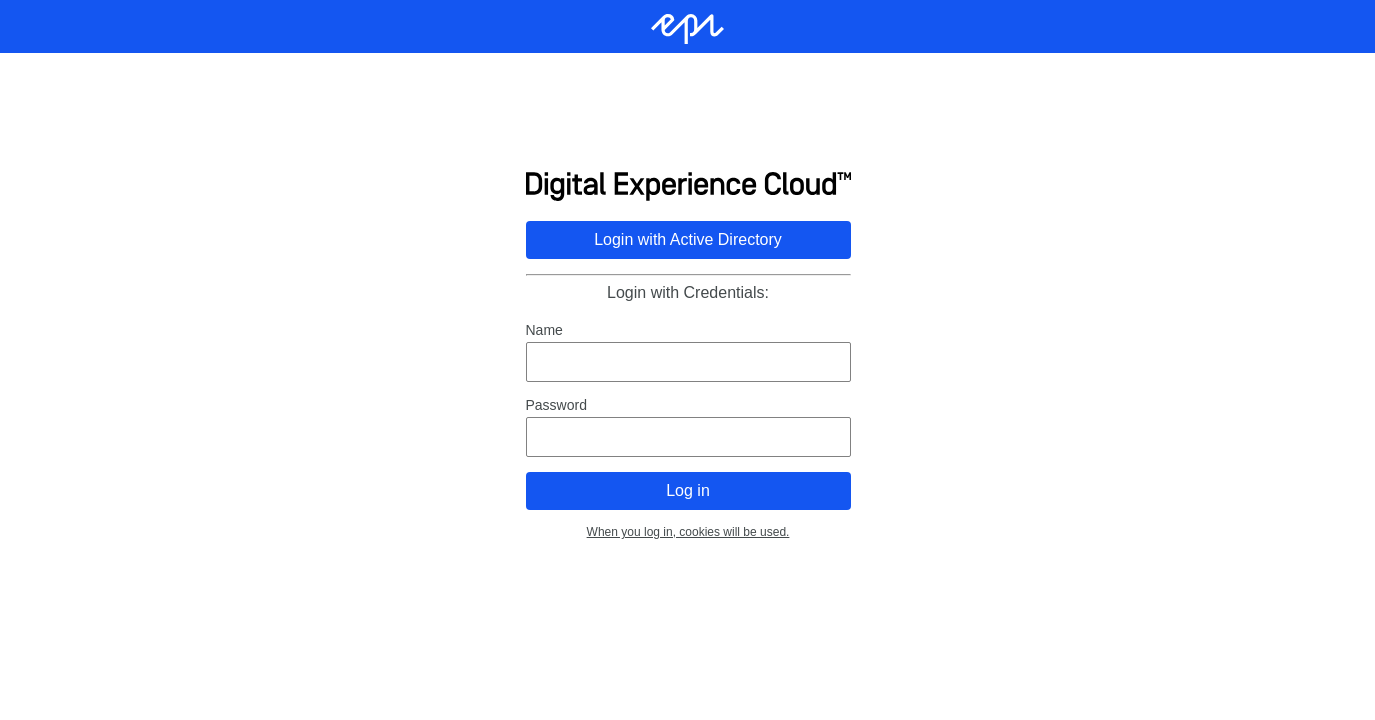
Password (555, 405)
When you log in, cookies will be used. (687, 532)
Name (543, 330)
